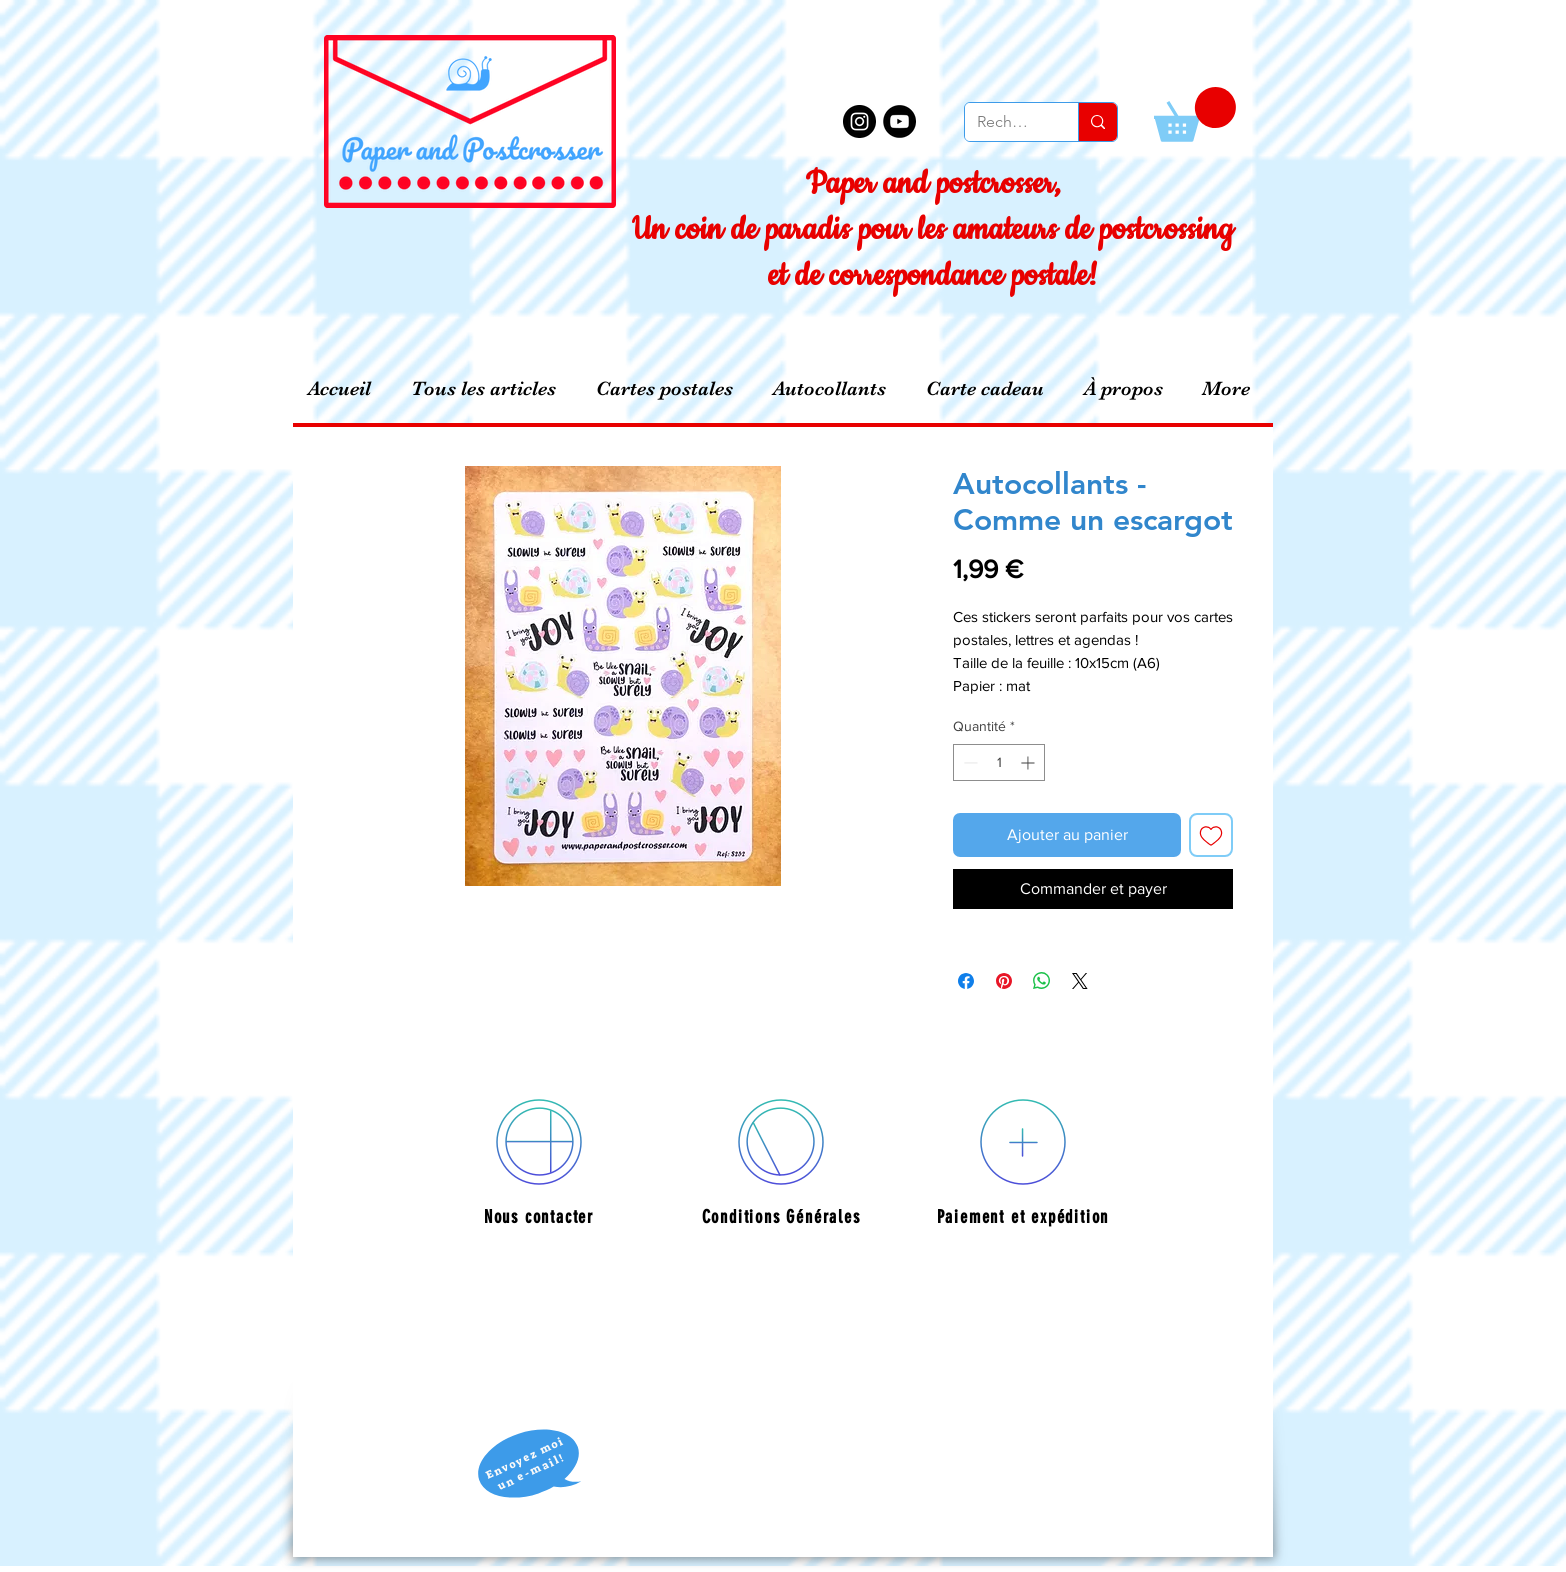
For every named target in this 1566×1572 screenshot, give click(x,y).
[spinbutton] (999, 762)
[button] (1195, 114)
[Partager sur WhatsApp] (1042, 981)
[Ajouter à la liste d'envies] (1211, 835)
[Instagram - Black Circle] (859, 121)
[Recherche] (1006, 122)
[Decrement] (968, 762)
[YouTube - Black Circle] (899, 121)
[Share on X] (1080, 981)
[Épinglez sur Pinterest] (1004, 981)
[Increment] (1029, 762)
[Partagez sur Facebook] (966, 981)
